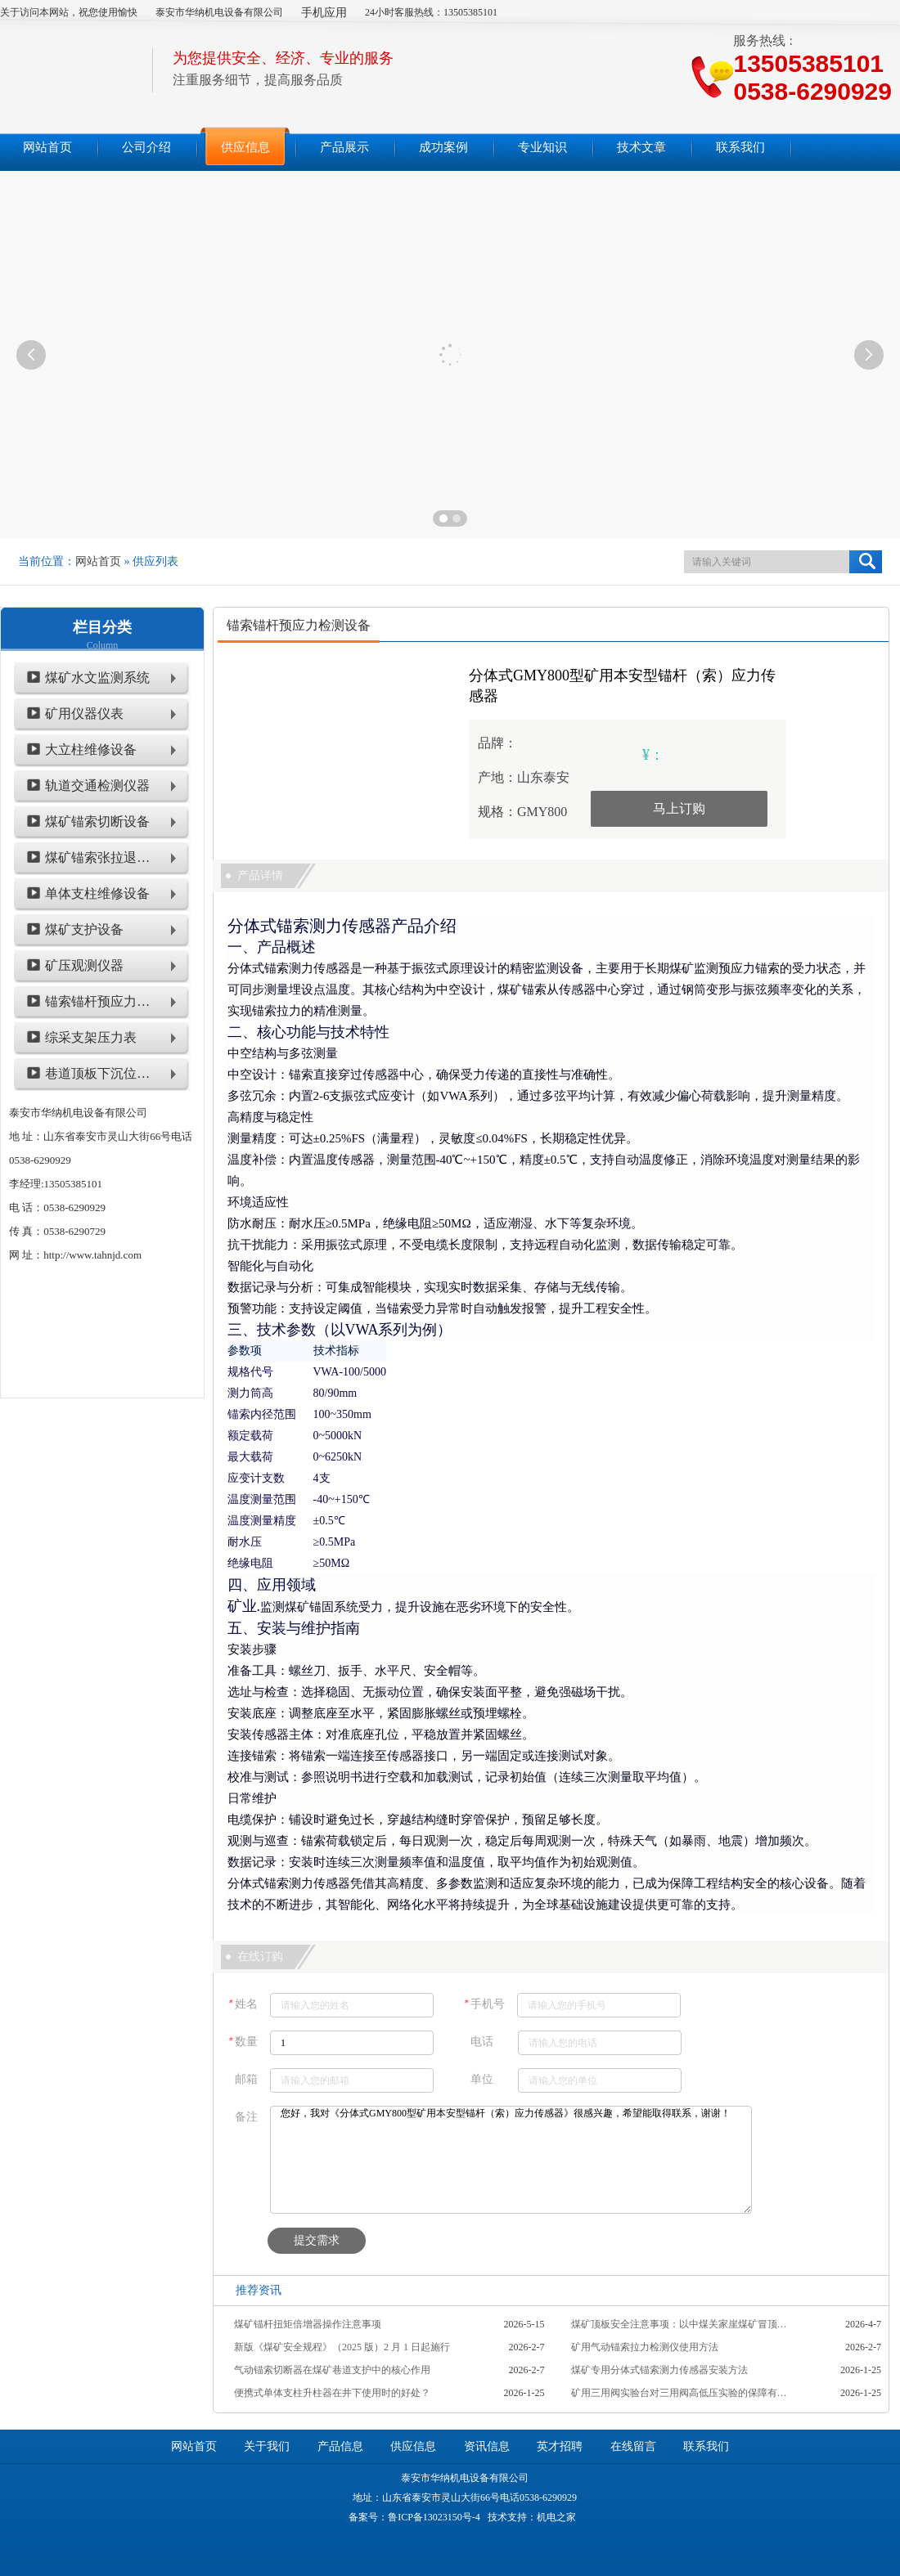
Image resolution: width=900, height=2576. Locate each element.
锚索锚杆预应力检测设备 (100, 1001)
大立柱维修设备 (91, 749)
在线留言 (633, 2446)
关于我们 (267, 2446)
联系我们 (706, 2446)
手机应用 (324, 13)
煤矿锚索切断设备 (97, 821)
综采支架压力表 (91, 1037)
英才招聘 (560, 2446)
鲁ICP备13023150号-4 (434, 2517)
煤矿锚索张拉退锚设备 (100, 857)
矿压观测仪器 (84, 965)
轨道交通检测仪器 (97, 785)
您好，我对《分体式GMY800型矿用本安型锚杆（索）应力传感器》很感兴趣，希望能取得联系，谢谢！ (511, 2160)
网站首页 (98, 561)
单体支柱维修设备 (97, 893)
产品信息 (340, 2446)
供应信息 (413, 2446)
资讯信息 (487, 2446)
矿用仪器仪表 (84, 713)
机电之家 (556, 2517)
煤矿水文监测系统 (97, 677)
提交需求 (317, 2240)
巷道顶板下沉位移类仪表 (100, 1073)
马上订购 (679, 808)
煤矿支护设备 (84, 929)
